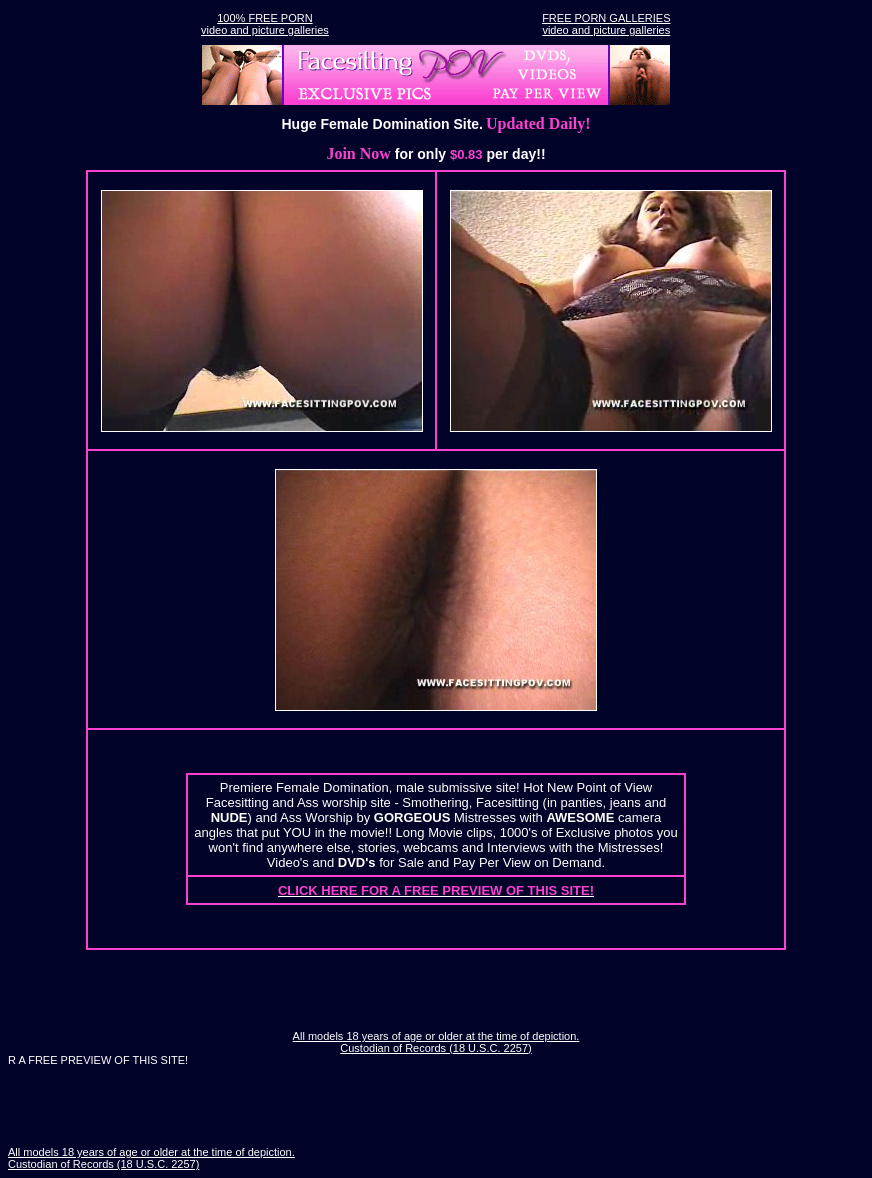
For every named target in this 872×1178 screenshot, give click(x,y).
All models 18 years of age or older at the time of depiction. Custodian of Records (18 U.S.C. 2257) (436, 1042)
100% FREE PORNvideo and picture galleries (265, 24)
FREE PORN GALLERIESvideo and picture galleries (606, 24)
